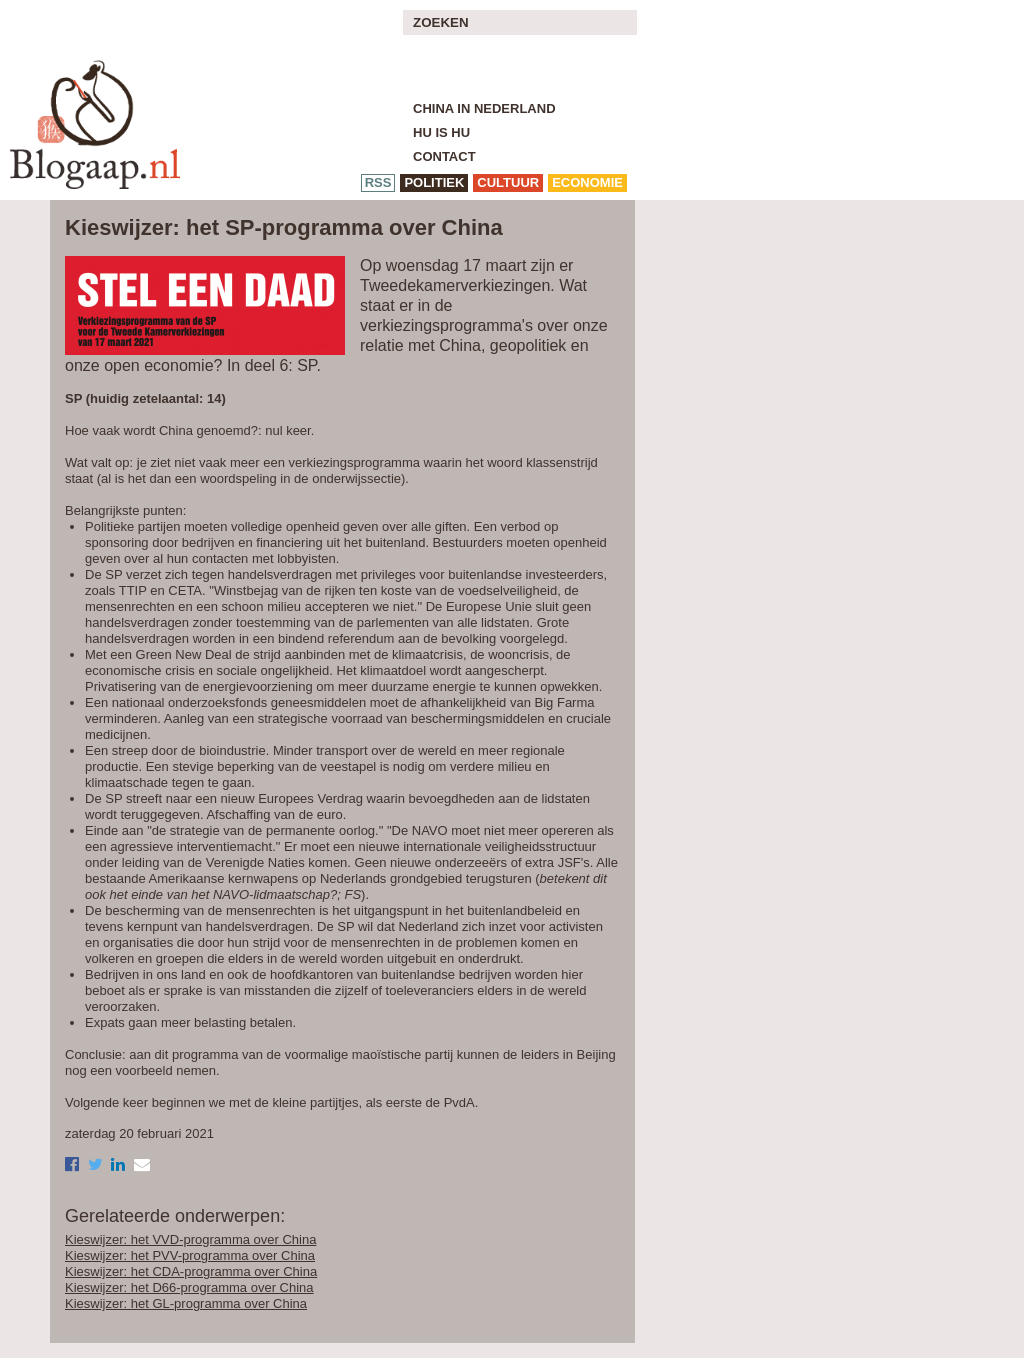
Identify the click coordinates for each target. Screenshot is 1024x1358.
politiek (434, 182)
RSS (378, 182)
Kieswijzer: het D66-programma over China (189, 1287)
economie (587, 182)
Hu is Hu (441, 132)
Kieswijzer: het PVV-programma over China (190, 1255)
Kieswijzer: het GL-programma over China (186, 1303)
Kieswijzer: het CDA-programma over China (191, 1271)
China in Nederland (484, 108)
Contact (444, 156)
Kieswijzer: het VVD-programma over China (190, 1239)
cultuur (508, 182)
